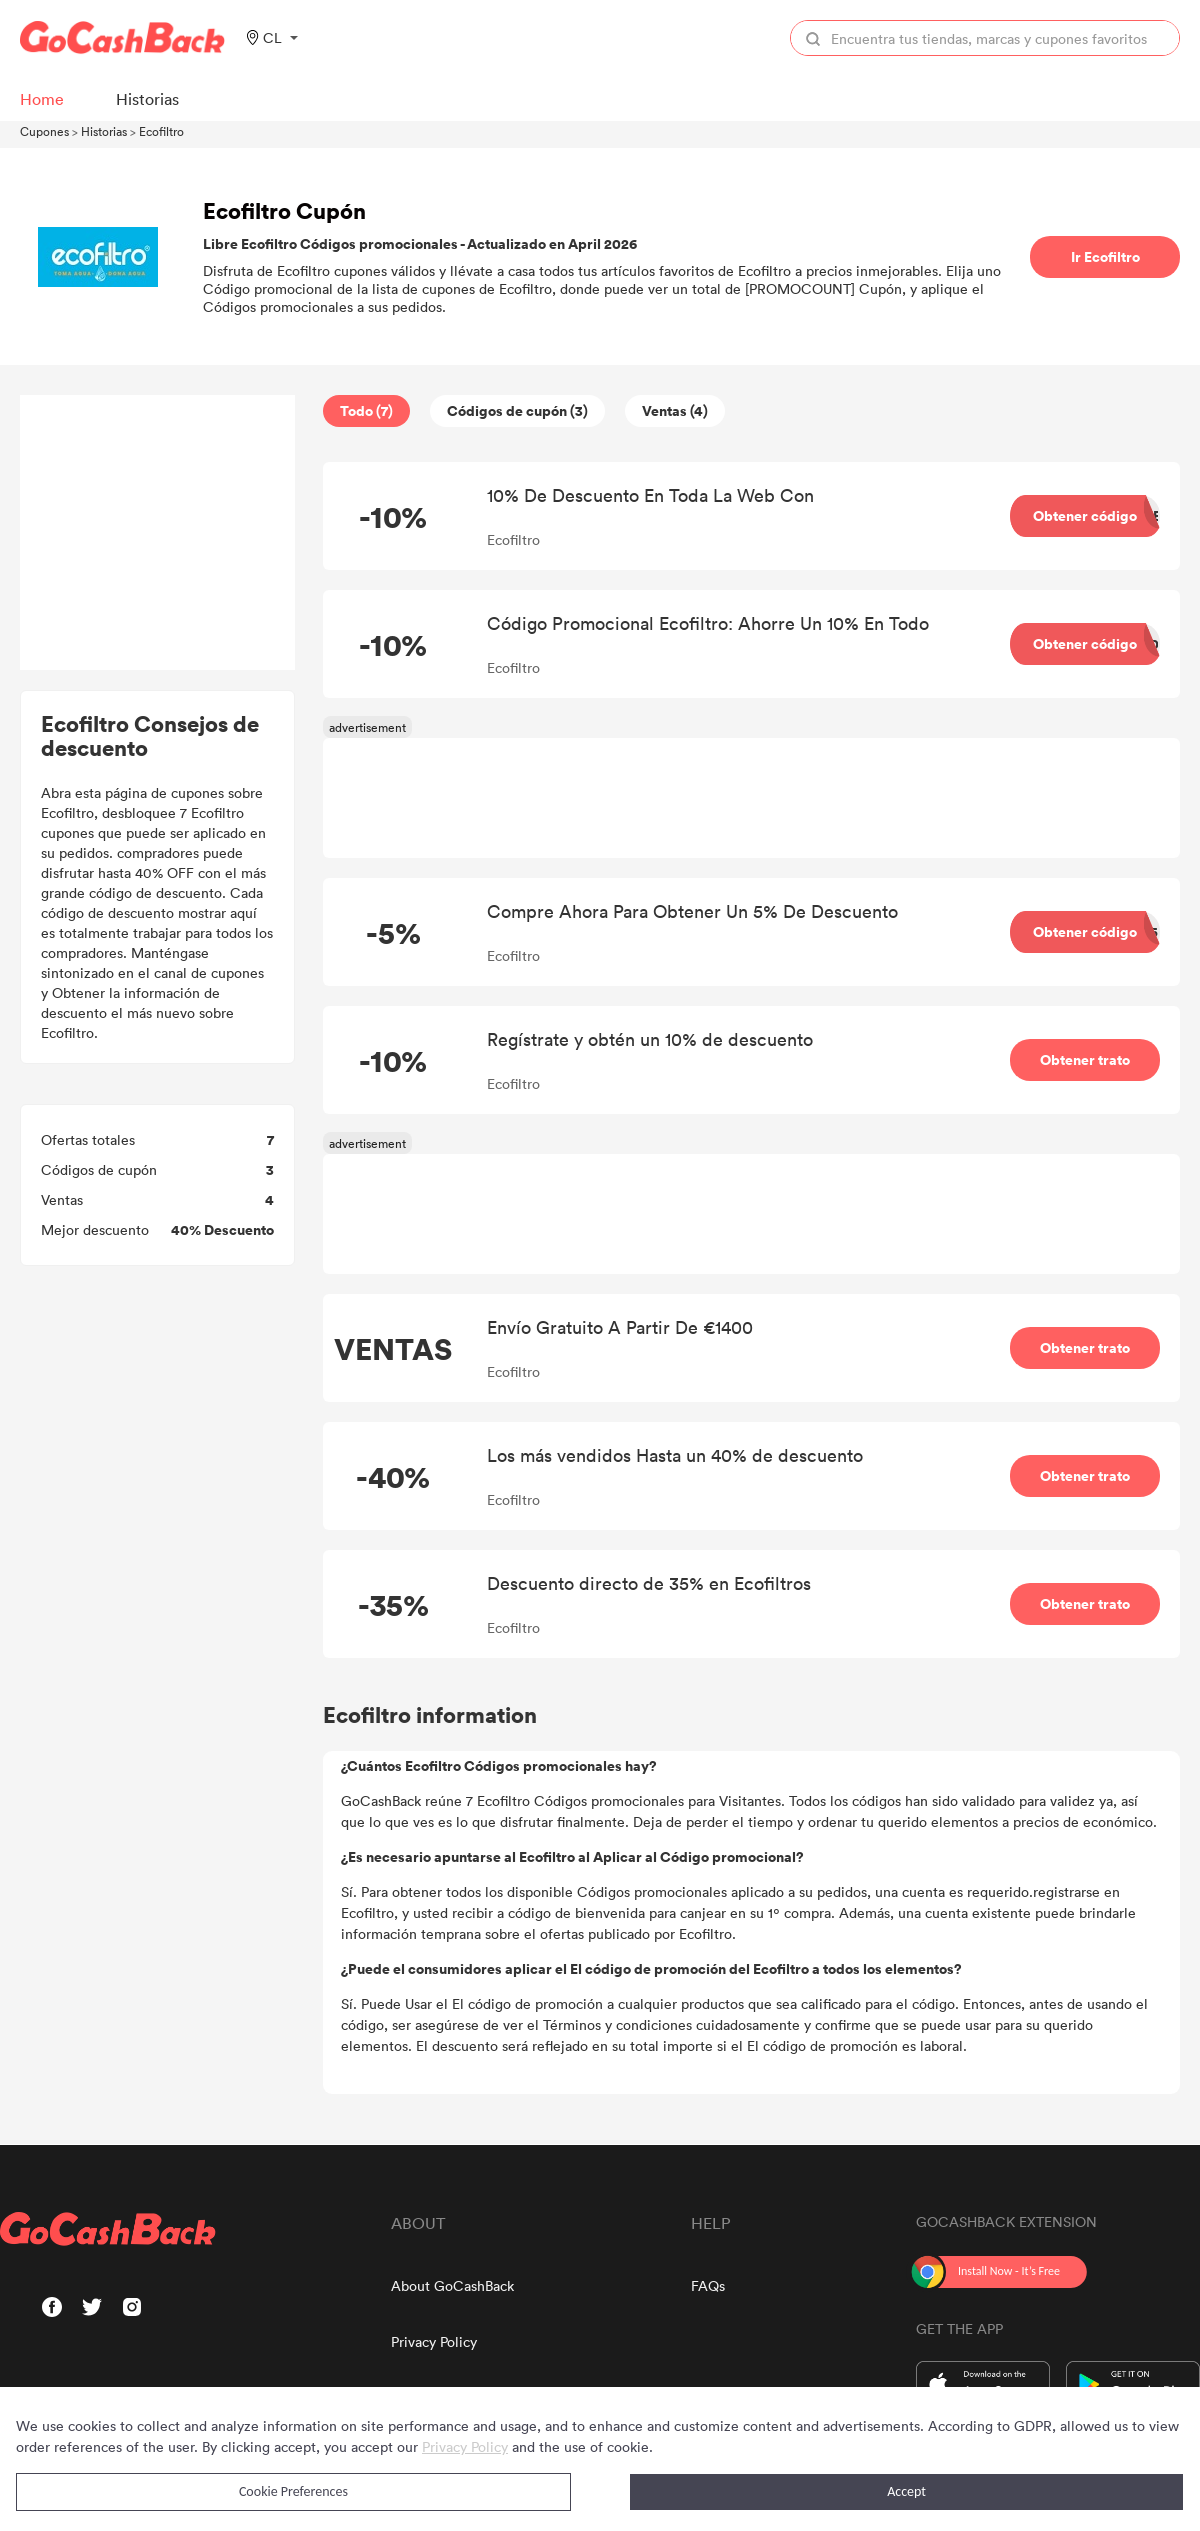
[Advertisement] (158, 533)
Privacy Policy (434, 2341)
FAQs (708, 2285)
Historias (104, 131)
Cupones (44, 131)
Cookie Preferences (293, 2491)
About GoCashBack (452, 2285)
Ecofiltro (161, 131)
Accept (906, 2491)
